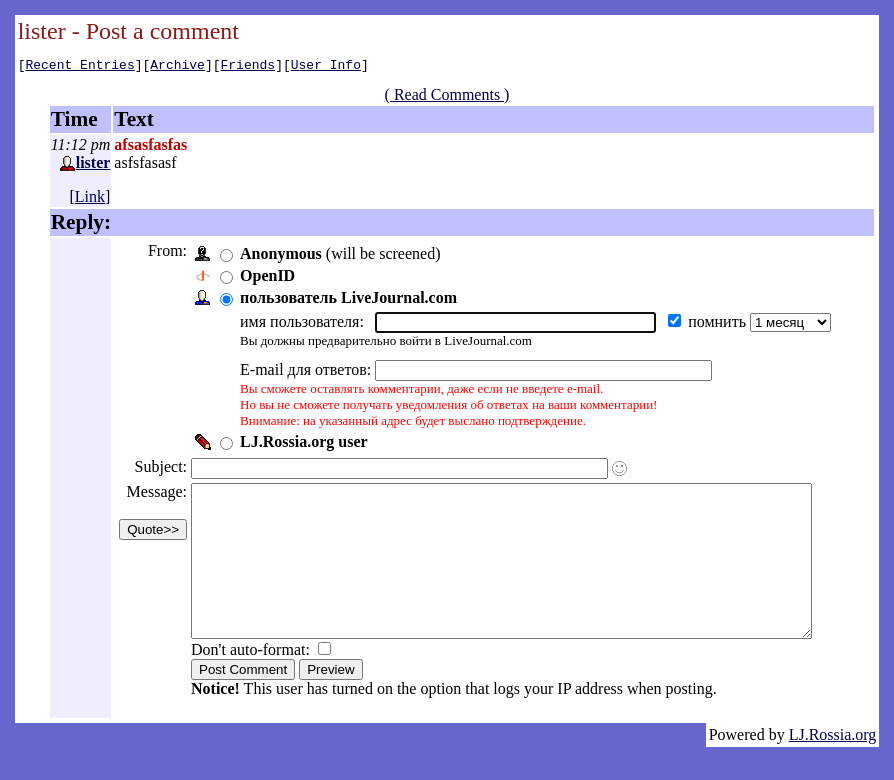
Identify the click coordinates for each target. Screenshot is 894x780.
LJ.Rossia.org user (302, 444)
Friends (248, 67)
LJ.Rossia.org (833, 767)
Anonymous (279, 256)
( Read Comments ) (454, 97)
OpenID (265, 278)
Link (90, 199)
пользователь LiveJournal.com (346, 300)
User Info (326, 67)
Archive (177, 67)
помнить (717, 324)
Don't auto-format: (250, 682)
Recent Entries (79, 67)
